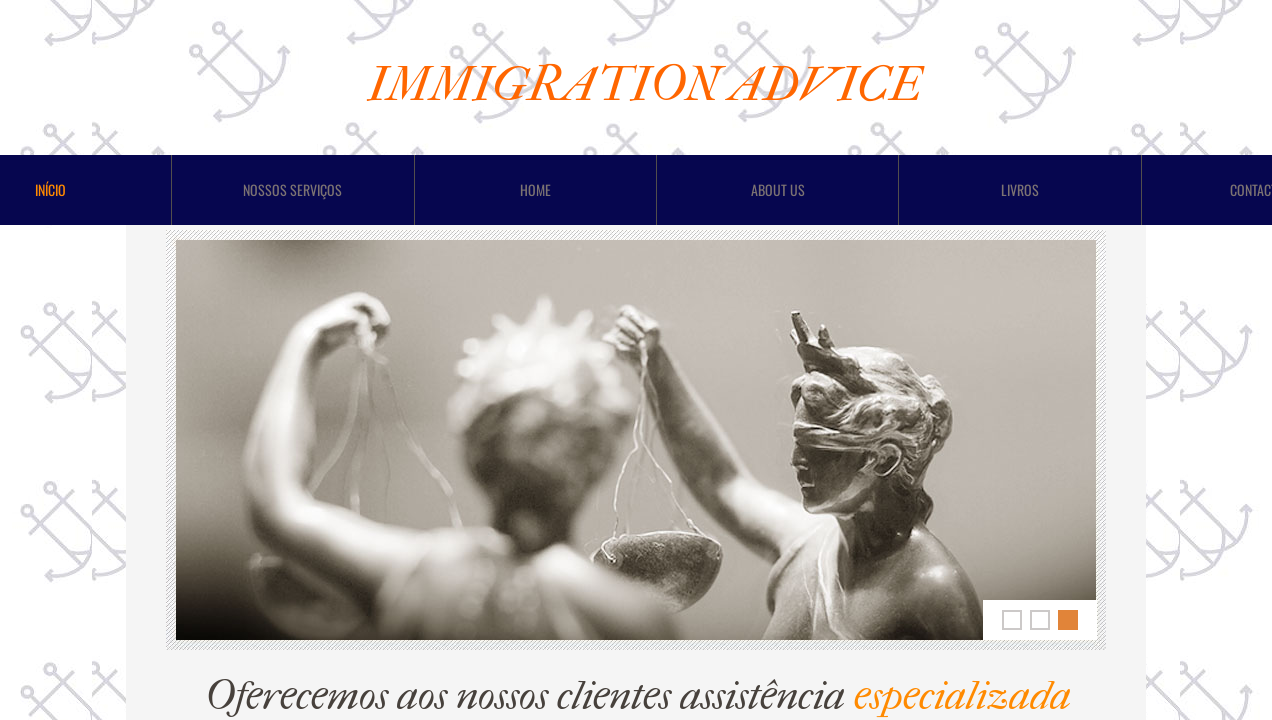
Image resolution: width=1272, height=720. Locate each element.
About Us (778, 189)
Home (535, 189)
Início (50, 189)
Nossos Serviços (292, 189)
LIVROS (1020, 189)
